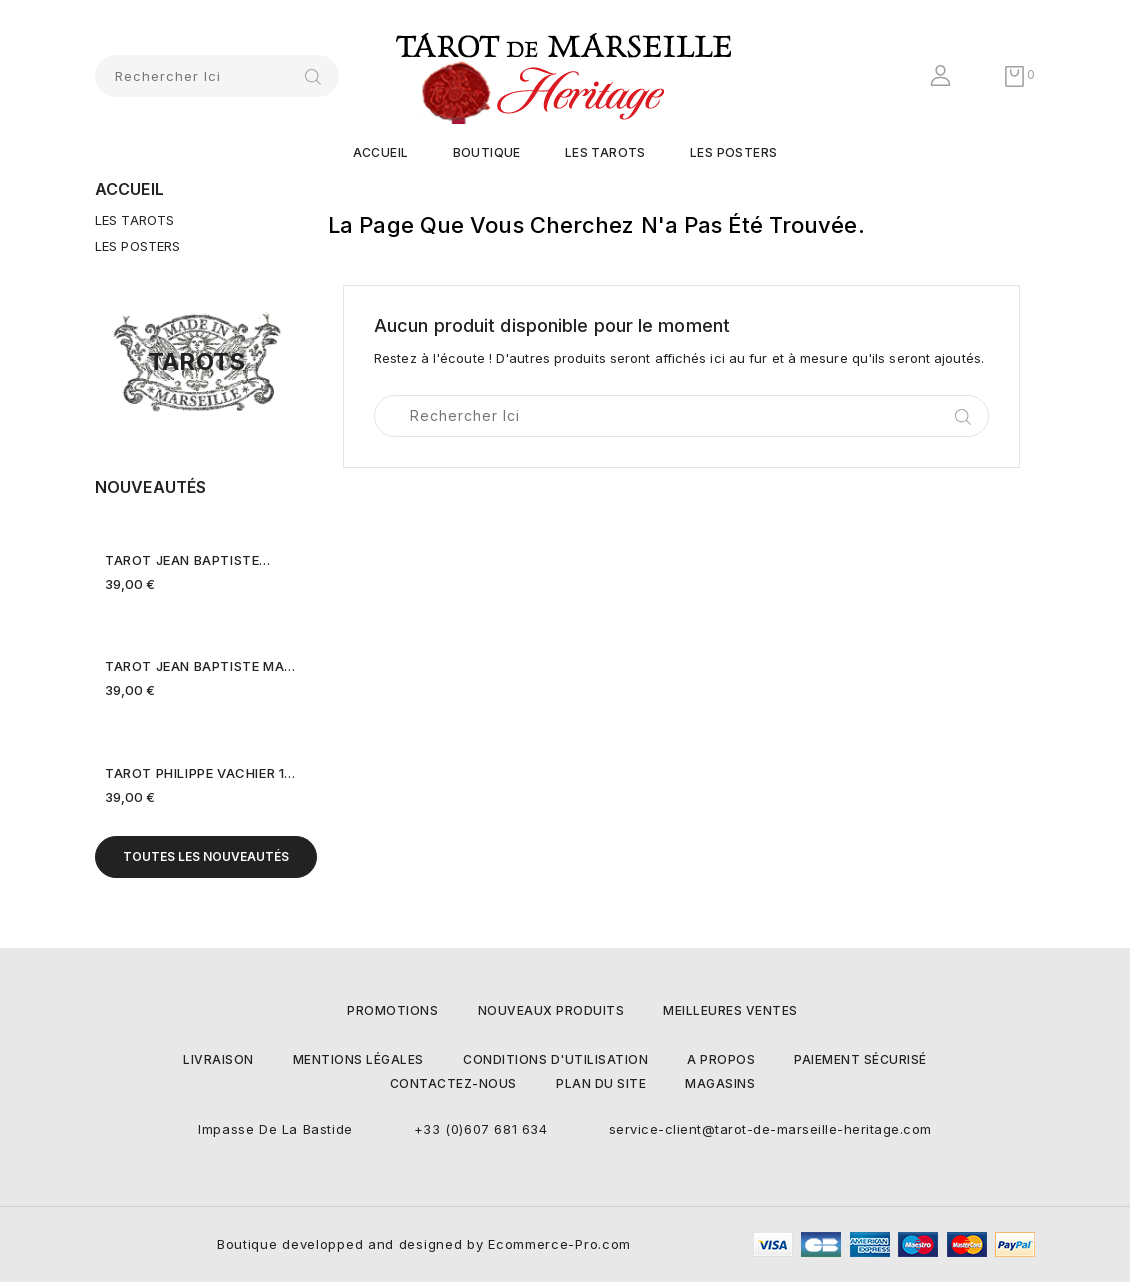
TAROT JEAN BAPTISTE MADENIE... (201, 666)
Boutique (487, 152)
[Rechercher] (217, 76)
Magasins (720, 1083)
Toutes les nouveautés (206, 856)
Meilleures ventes (730, 1010)
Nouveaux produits (551, 1010)
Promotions (392, 1010)
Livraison (218, 1059)
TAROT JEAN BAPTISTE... (187, 560)
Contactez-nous (453, 1083)
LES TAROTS (605, 152)
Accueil (381, 152)
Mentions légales (358, 1059)
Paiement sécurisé (860, 1059)
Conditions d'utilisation (555, 1059)
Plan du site (601, 1083)
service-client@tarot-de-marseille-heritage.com (770, 1129)
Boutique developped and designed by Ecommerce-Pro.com (424, 1244)
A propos (721, 1059)
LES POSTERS (733, 152)
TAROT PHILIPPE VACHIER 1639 (201, 773)
